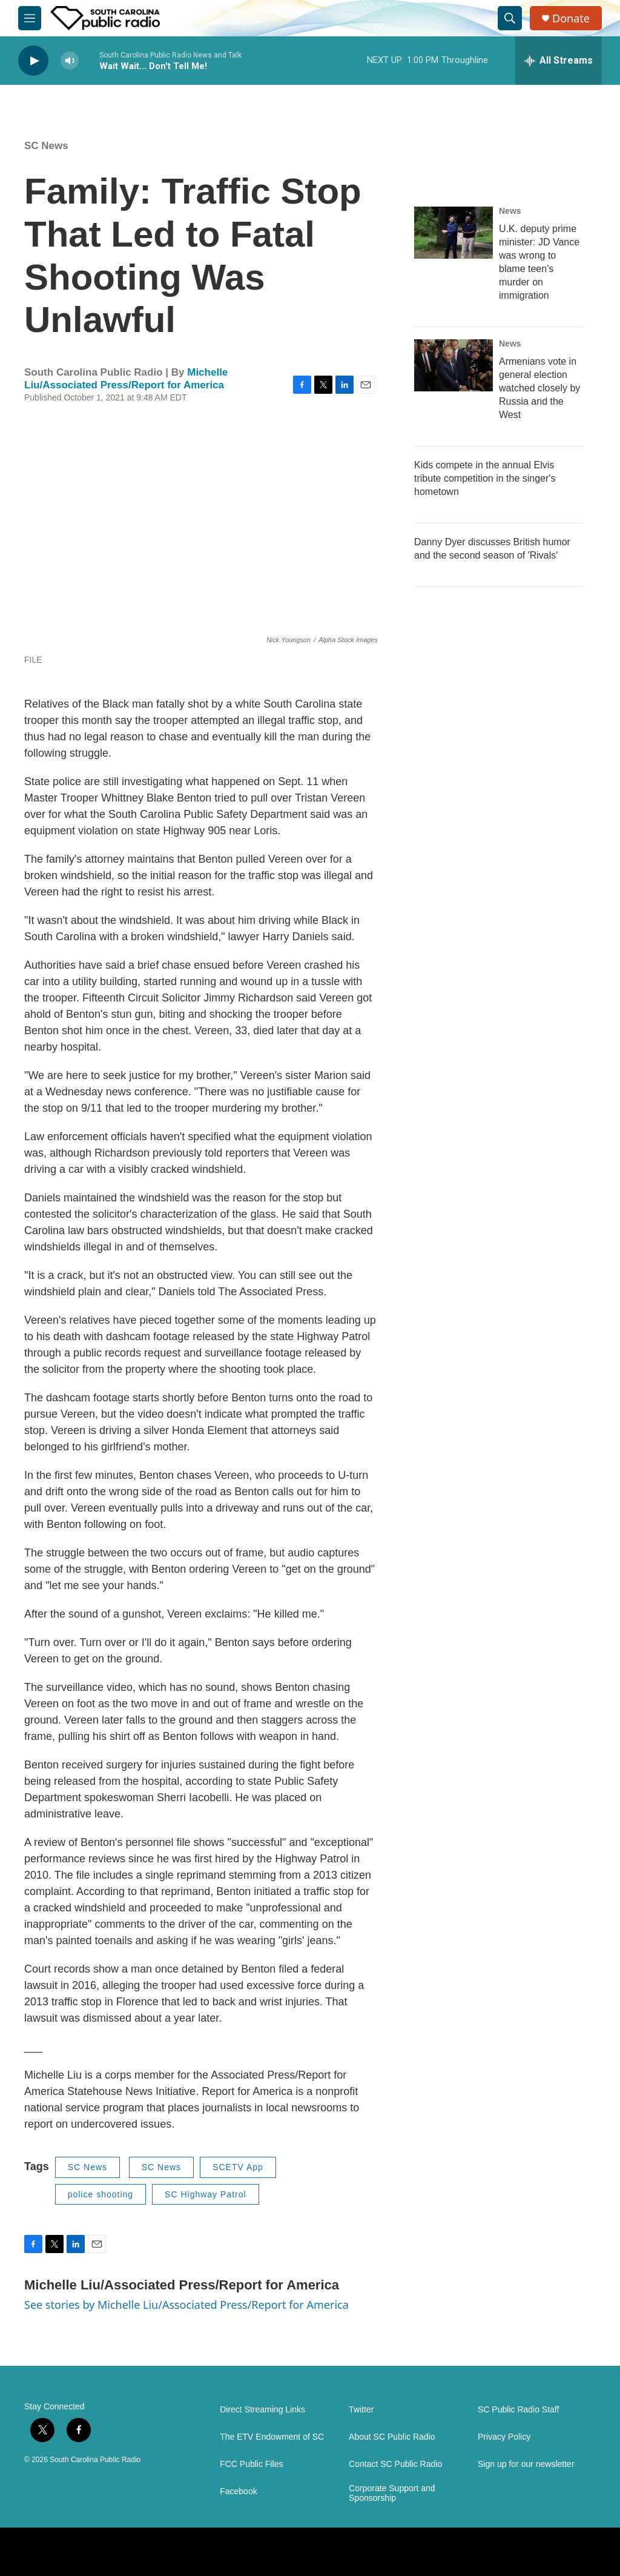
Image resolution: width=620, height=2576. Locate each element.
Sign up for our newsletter (526, 2464)
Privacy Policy (504, 2437)
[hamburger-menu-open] (29, 18)
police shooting (100, 2194)
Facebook (238, 2491)
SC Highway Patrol (205, 2194)
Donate (571, 18)
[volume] (69, 61)
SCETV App (238, 2167)
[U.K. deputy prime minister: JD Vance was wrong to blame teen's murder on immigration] (453, 233)
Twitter (361, 2409)
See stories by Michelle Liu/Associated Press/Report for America (186, 2304)
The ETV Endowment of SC (272, 2437)
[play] (33, 61)
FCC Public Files (251, 2464)
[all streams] (558, 60)
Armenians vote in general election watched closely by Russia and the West (539, 388)
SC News (46, 145)
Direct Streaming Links (262, 2409)
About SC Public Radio (392, 2437)
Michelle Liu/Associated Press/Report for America (126, 379)
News (510, 211)
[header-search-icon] (510, 18)
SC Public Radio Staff (518, 2409)
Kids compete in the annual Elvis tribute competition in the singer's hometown (484, 478)
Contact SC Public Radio (395, 2464)
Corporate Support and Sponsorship (392, 2493)
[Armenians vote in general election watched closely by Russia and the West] (453, 365)
